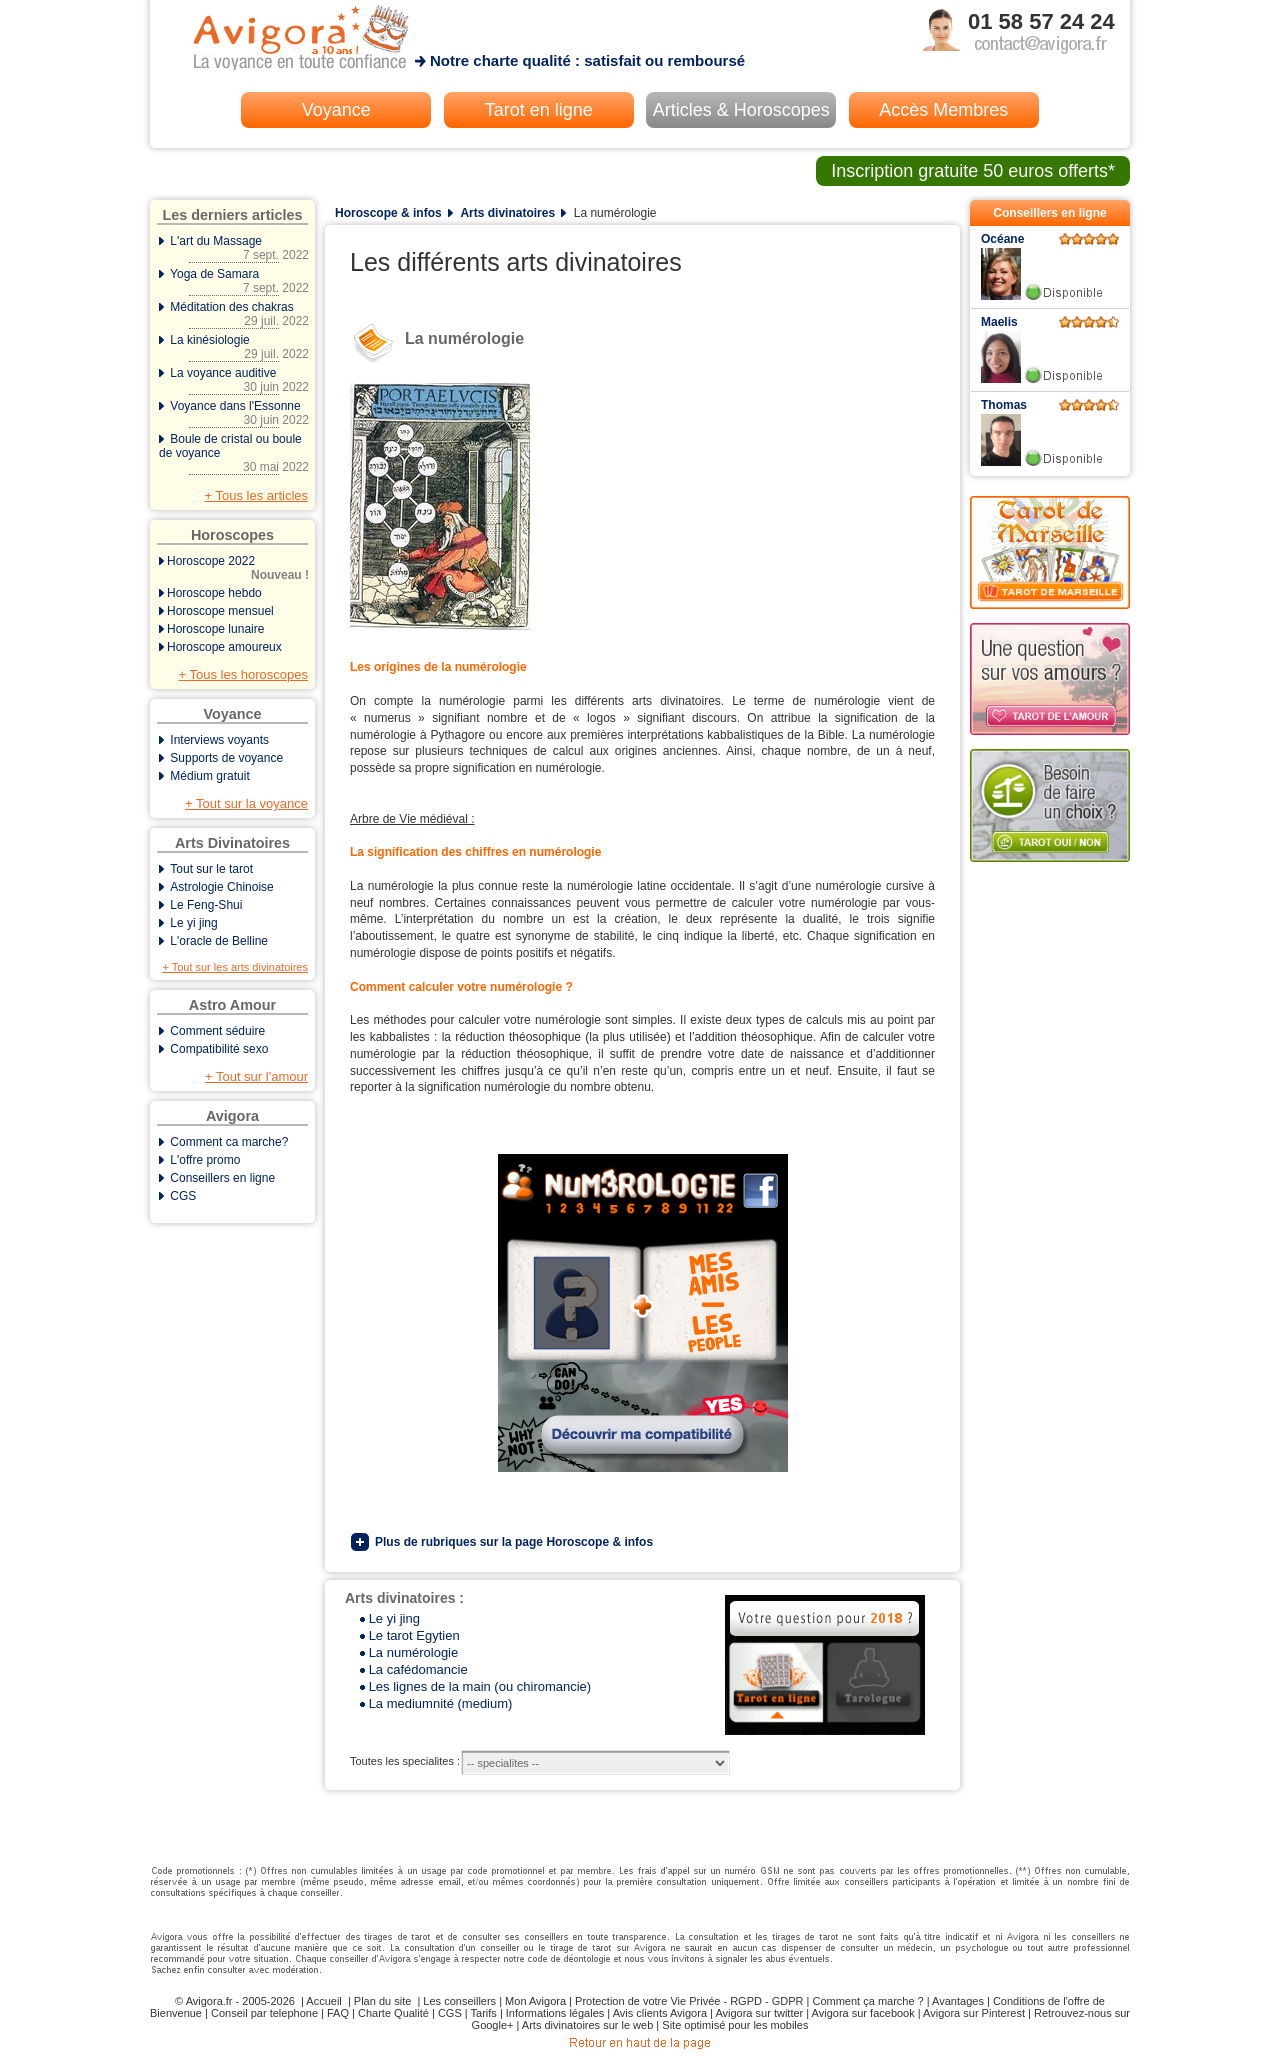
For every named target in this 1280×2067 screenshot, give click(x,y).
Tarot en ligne (539, 110)
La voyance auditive (234, 380)
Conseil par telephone (264, 2013)
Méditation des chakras (234, 314)
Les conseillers (459, 2001)
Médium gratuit (209, 776)
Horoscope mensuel (220, 611)
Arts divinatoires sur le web (587, 2025)
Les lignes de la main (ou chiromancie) (480, 1686)
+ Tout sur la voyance (246, 803)
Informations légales (555, 2013)
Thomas (1004, 405)
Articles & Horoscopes (741, 110)
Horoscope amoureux (224, 647)
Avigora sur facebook (863, 2013)
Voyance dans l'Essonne (234, 413)
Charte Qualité (393, 2013)
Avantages (958, 2001)
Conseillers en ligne (222, 1178)
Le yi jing (193, 923)
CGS (183, 1196)
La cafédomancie (418, 1669)
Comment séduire (217, 1031)
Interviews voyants (219, 740)
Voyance (336, 110)
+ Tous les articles (256, 495)
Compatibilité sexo (219, 1049)
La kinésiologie (234, 347)
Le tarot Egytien (414, 1635)
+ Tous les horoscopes (243, 674)
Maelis (999, 322)
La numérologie (414, 1652)
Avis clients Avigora (660, 2013)
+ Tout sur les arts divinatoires (235, 967)
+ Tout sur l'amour (256, 1076)
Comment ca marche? (229, 1142)
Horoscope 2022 (234, 568)
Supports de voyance (226, 758)
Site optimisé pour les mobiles (735, 2025)
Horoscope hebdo (214, 593)
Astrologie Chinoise (221, 887)
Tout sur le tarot (211, 869)
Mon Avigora (535, 2001)
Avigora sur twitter (759, 2013)
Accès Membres (943, 110)
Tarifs (484, 2013)
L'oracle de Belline (219, 941)
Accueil (323, 2001)
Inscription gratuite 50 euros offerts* (973, 171)
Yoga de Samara (234, 281)
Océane (1002, 239)
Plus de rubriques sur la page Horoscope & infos (514, 1542)
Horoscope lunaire (215, 629)
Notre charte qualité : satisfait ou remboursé (587, 60)
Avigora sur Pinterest (974, 2013)
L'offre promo (205, 1160)
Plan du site (382, 2001)
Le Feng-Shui (206, 905)
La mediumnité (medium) (441, 1703)
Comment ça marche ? (867, 2001)
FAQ (338, 2013)
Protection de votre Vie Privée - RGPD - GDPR (689, 2001)
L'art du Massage (234, 248)
